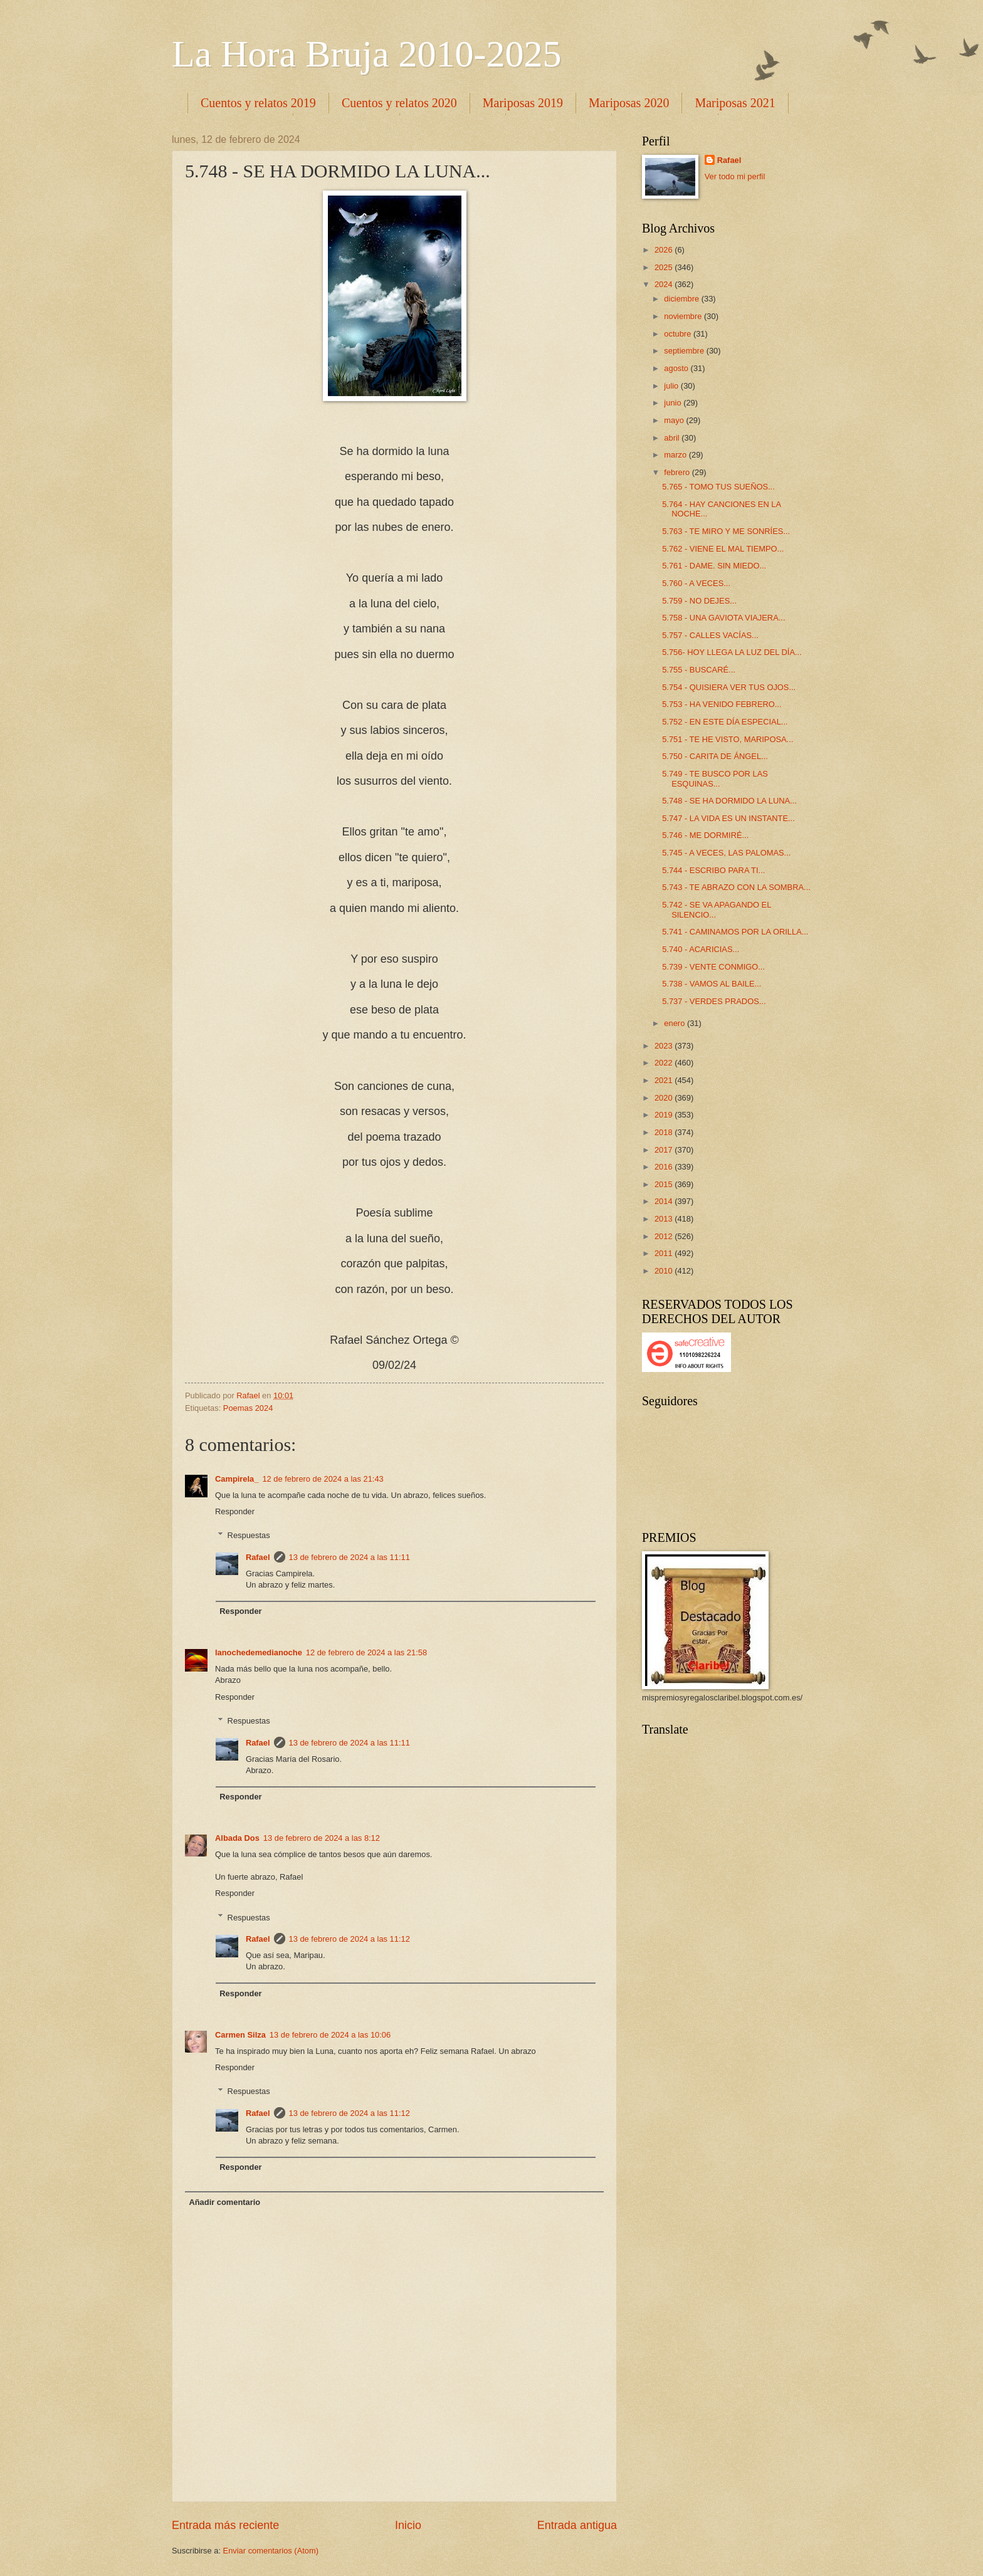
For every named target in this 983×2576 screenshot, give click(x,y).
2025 (664, 267)
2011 (664, 1253)
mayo (675, 420)
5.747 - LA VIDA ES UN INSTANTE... (728, 818)
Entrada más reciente (225, 2525)
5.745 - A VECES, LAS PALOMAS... (726, 852)
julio (672, 385)
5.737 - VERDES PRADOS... (713, 1001)
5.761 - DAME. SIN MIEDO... (714, 565)
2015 (664, 1184)
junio (673, 402)
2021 (664, 1080)
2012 (664, 1236)
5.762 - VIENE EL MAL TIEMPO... (723, 548)
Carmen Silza (240, 2034)
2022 (664, 1062)
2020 (664, 1097)
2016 (664, 1166)
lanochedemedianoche (258, 1652)
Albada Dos (237, 1838)
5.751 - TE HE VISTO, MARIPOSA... (727, 739)
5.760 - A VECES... (696, 583)
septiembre (685, 350)
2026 (664, 249)
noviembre (684, 316)
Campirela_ (236, 1479)
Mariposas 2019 (523, 103)
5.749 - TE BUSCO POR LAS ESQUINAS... (715, 778)
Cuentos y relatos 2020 (399, 103)
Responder (235, 1511)
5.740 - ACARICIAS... (700, 949)
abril (672, 437)
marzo (676, 454)
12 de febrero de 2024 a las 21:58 (366, 1652)
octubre (678, 333)
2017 (664, 1149)
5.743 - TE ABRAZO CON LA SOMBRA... (736, 887)
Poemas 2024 (248, 1408)
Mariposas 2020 (629, 103)
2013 (664, 1218)
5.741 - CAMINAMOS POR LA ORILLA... (735, 931)
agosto (677, 368)
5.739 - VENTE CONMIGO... (713, 966)
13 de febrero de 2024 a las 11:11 (349, 1557)
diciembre (682, 298)
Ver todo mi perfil (735, 176)
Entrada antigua (577, 2525)
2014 (664, 1201)
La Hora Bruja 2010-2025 (367, 54)
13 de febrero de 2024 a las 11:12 (349, 1939)
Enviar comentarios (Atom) (270, 2550)
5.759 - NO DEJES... (699, 600)
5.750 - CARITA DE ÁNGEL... (715, 756)
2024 (664, 284)
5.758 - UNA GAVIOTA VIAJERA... (723, 617)
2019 (664, 1114)
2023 (664, 1045)
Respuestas (249, 1535)
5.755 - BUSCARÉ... (698, 669)
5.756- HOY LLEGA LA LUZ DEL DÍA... (732, 652)
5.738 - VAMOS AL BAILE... (711, 983)
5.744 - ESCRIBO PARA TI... (713, 870)
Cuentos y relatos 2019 (258, 103)
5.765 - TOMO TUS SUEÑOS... (718, 486)
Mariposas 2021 (735, 103)
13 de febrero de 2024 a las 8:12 (321, 1838)
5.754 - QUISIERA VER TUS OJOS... (729, 687)
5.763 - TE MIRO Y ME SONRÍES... (726, 531)
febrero (677, 472)
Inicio (408, 2525)
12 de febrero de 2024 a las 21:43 (322, 1479)
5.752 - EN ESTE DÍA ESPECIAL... (724, 721)
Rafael (258, 1557)
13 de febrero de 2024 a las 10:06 (330, 2034)
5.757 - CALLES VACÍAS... (710, 635)
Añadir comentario (224, 2202)
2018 (664, 1132)
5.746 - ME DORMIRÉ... (705, 835)
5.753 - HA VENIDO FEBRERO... (721, 704)
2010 (664, 1270)
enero (675, 1023)
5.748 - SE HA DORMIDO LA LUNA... (729, 800)
